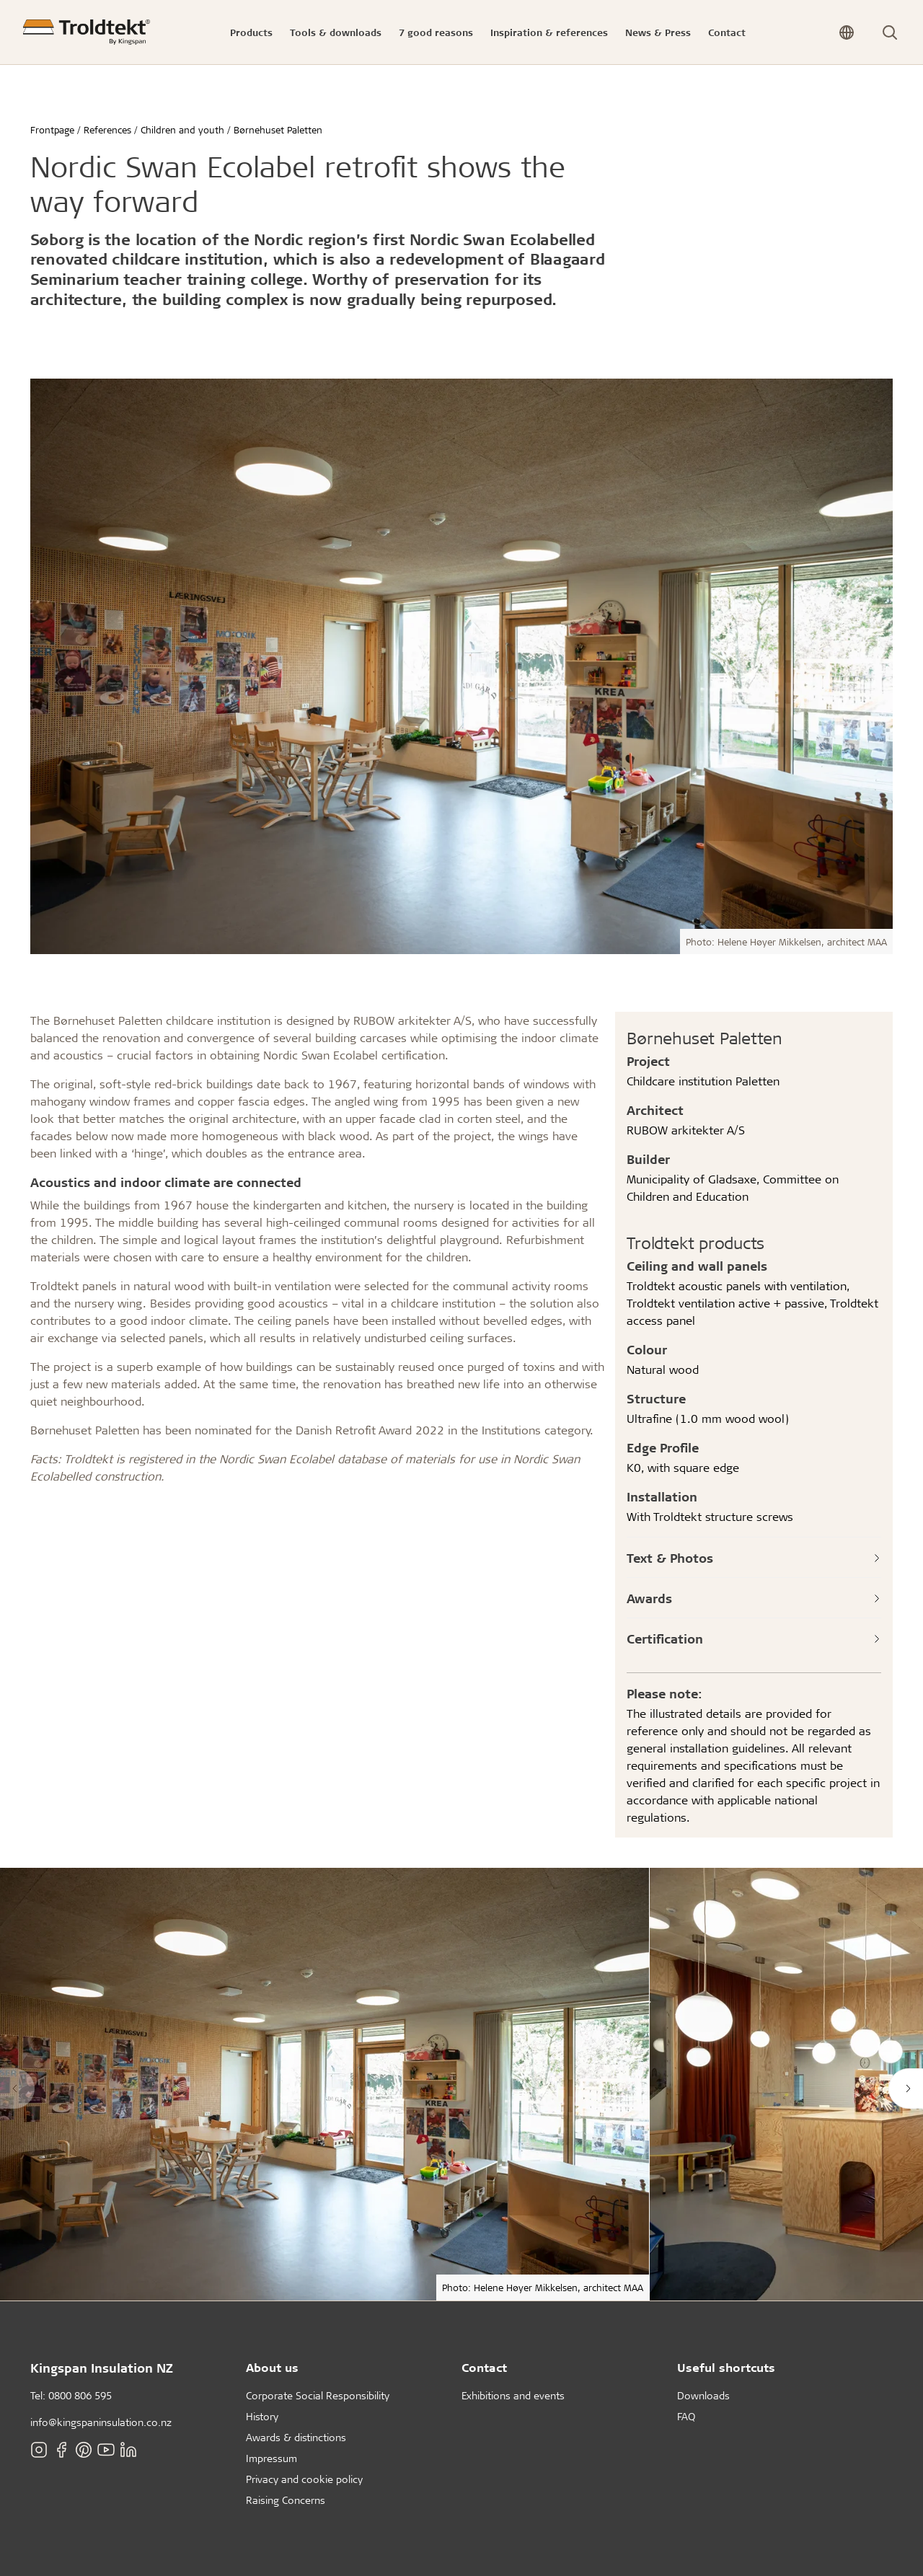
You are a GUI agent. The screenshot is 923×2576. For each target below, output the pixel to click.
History (262, 2416)
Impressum (271, 2458)
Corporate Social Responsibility (317, 2395)
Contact (484, 2367)
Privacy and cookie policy (304, 2479)
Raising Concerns (285, 2500)
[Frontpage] (86, 32)
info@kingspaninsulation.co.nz (101, 2422)
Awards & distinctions (296, 2437)
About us (272, 2367)
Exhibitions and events (513, 2395)
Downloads (703, 2395)
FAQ (686, 2416)
